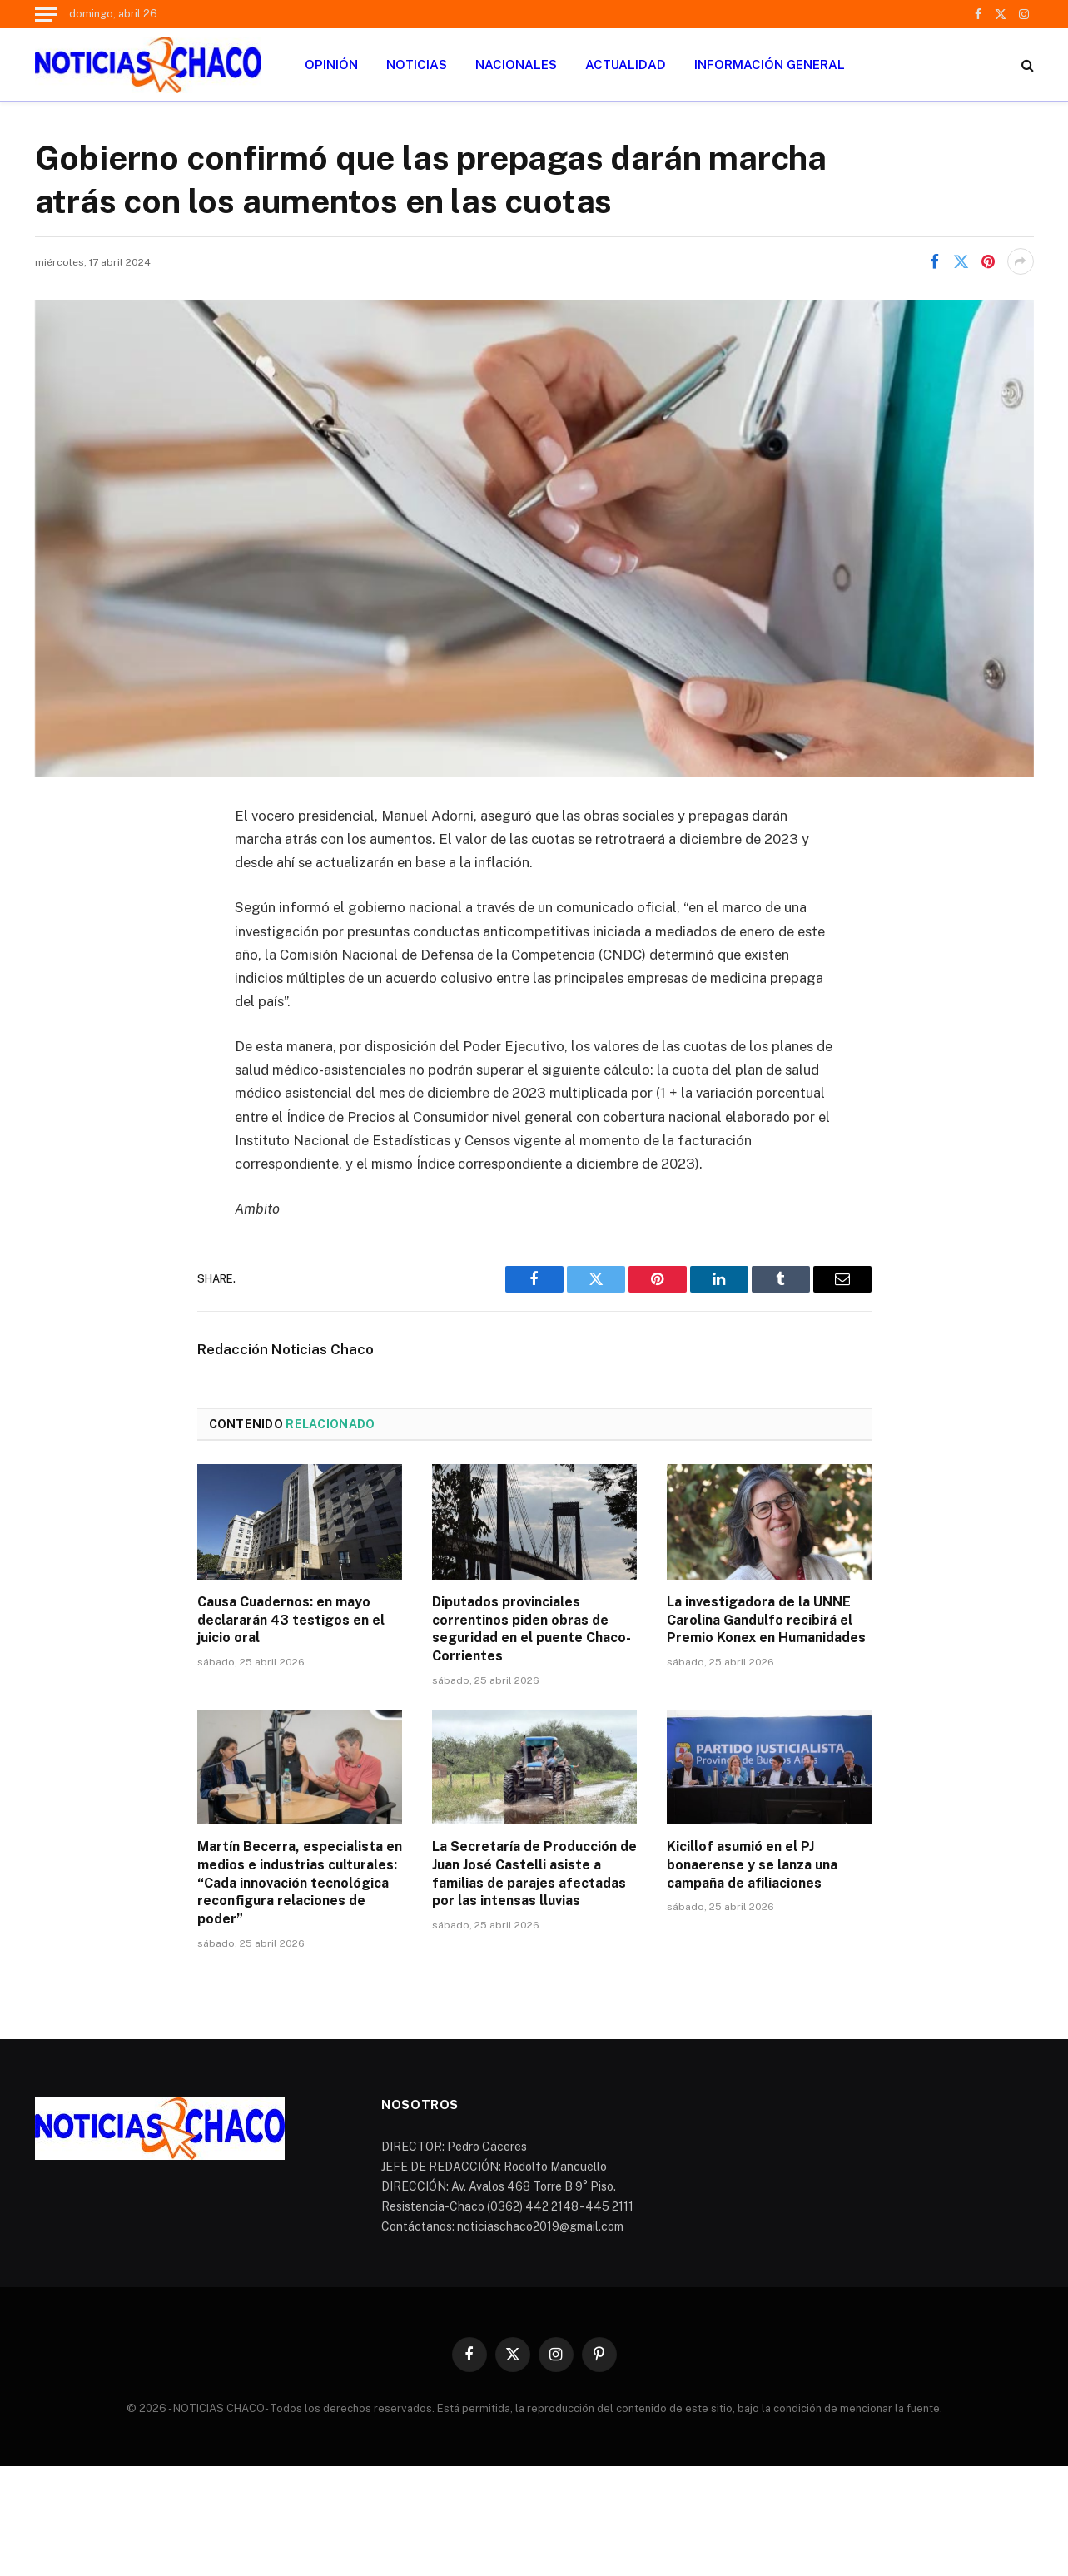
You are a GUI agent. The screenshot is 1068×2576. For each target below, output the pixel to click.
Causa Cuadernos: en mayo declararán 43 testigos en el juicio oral (291, 1620)
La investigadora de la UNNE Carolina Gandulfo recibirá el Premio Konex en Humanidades (766, 1620)
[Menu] (46, 14)
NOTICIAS (416, 64)
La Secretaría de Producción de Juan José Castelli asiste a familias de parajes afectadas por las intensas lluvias (534, 1873)
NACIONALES (516, 64)
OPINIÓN (331, 64)
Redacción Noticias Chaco (285, 1349)
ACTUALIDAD (625, 64)
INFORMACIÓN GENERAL (769, 64)
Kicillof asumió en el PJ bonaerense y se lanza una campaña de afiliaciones (752, 1865)
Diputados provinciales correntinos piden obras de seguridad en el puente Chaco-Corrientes (531, 1629)
